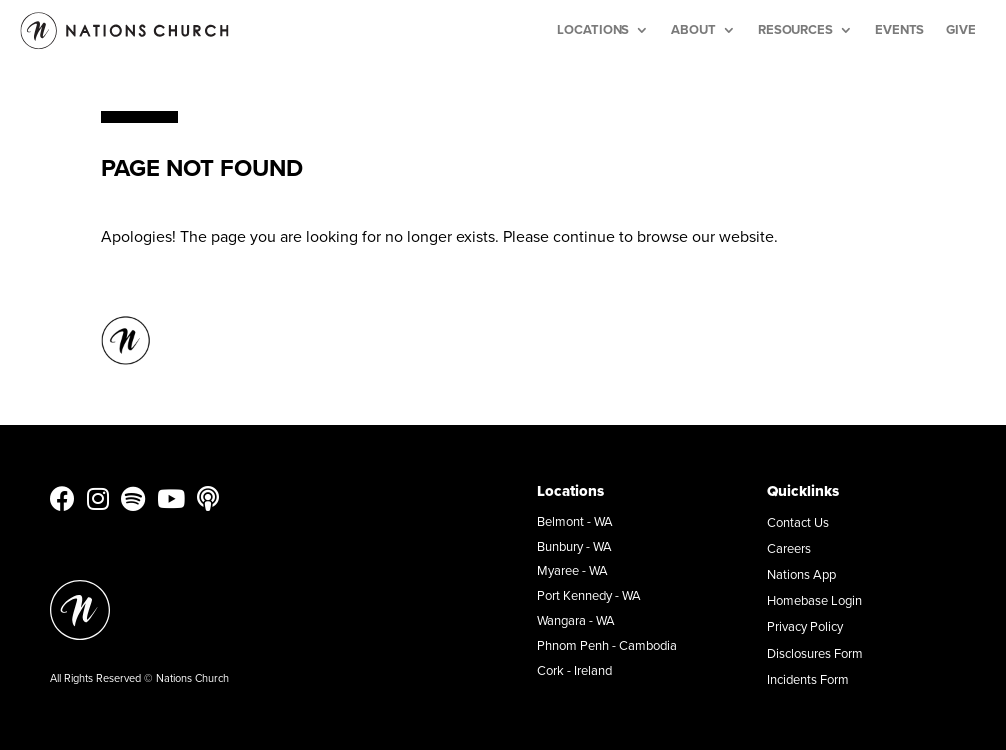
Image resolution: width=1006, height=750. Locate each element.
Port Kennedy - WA (589, 595)
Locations (593, 29)
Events (899, 29)
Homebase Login (814, 600)
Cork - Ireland (574, 670)
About (693, 29)
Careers (789, 548)
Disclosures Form (815, 653)
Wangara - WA (576, 620)
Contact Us (798, 522)
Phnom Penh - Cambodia (607, 645)
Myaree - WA (572, 570)
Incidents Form (808, 679)
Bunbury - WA (574, 546)
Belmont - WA (575, 521)
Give (961, 29)
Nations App (801, 574)
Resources (795, 29)
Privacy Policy (805, 626)
